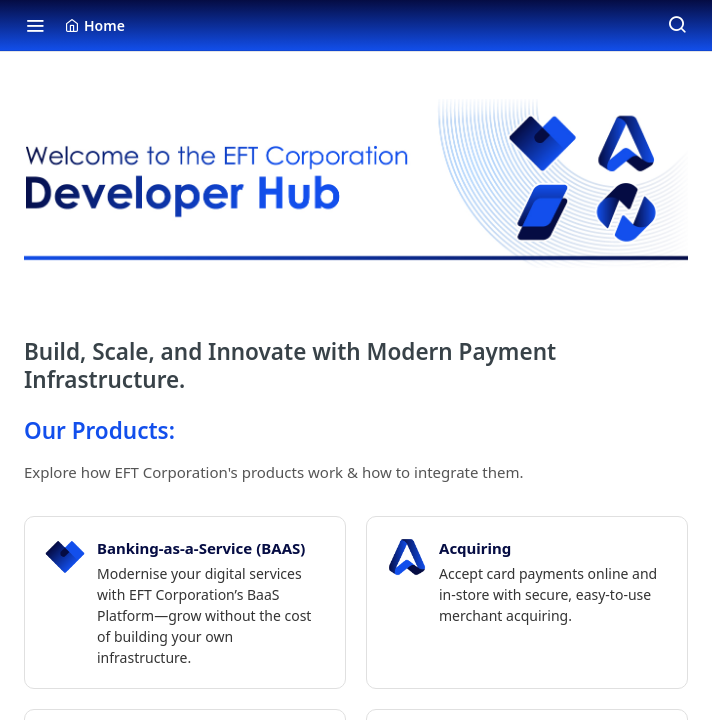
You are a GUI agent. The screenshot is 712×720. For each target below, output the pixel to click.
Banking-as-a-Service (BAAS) (201, 548)
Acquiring (475, 548)
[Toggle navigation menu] (35, 25)
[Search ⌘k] (677, 25)
